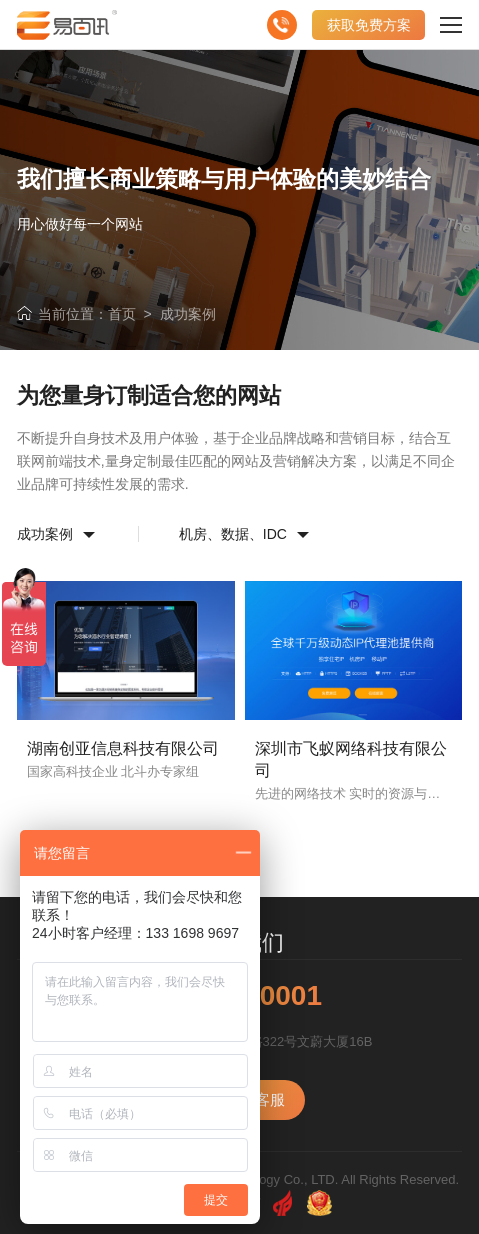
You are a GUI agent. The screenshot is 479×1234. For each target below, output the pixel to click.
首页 (122, 314)
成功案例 (188, 314)
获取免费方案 (369, 25)
